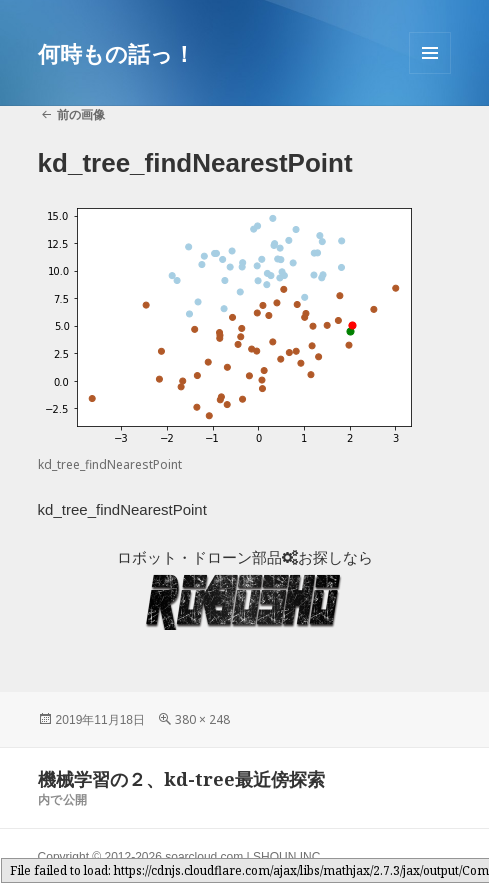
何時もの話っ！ (116, 53)
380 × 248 (202, 719)
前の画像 (81, 114)
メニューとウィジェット (430, 73)
